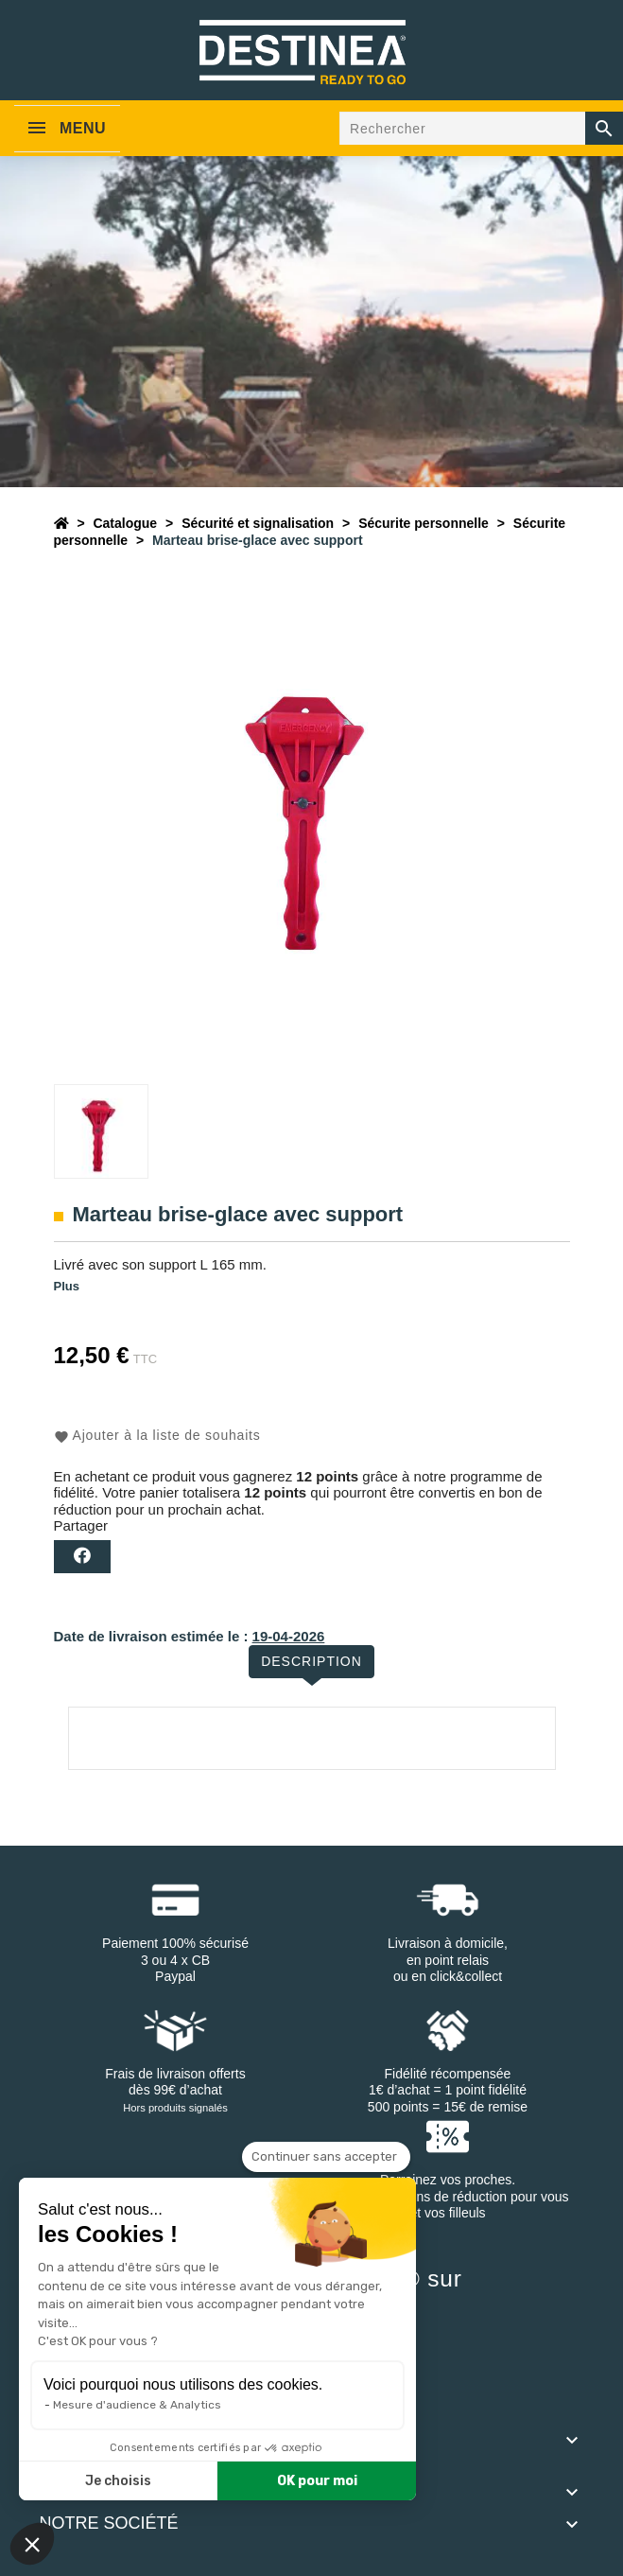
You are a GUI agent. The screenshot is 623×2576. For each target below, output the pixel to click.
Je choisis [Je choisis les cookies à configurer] (118, 2481)
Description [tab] (311, 1661)
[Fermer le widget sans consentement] (326, 2157)
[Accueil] (61, 523)
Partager (82, 1556)
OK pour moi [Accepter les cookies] (317, 2481)
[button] (32, 2544)
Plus (66, 1286)
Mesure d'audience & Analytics (137, 2404)
